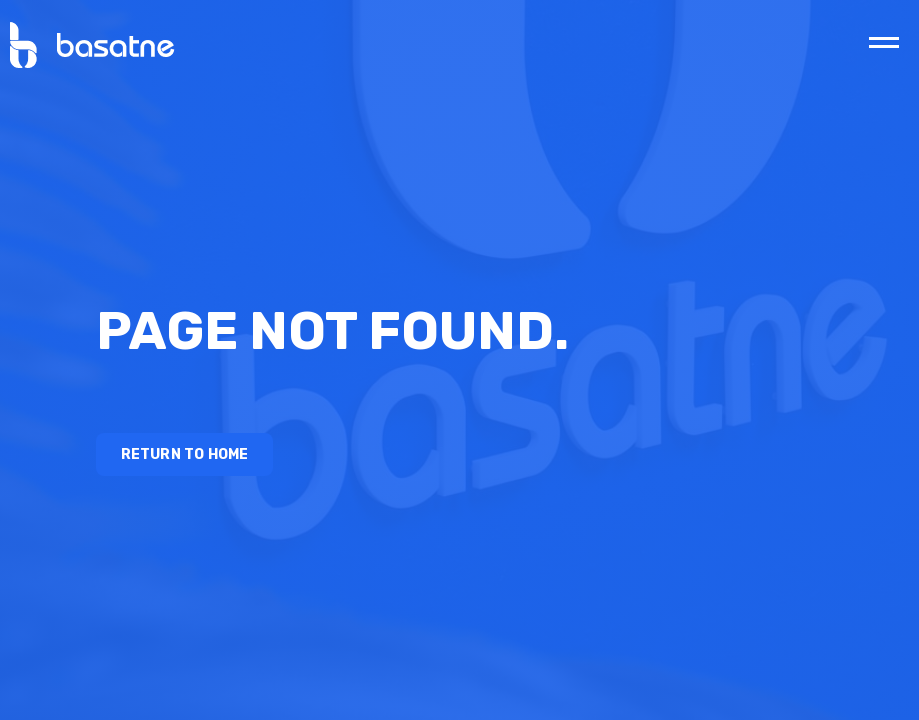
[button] (884, 42)
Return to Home (185, 454)
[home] (87, 45)
